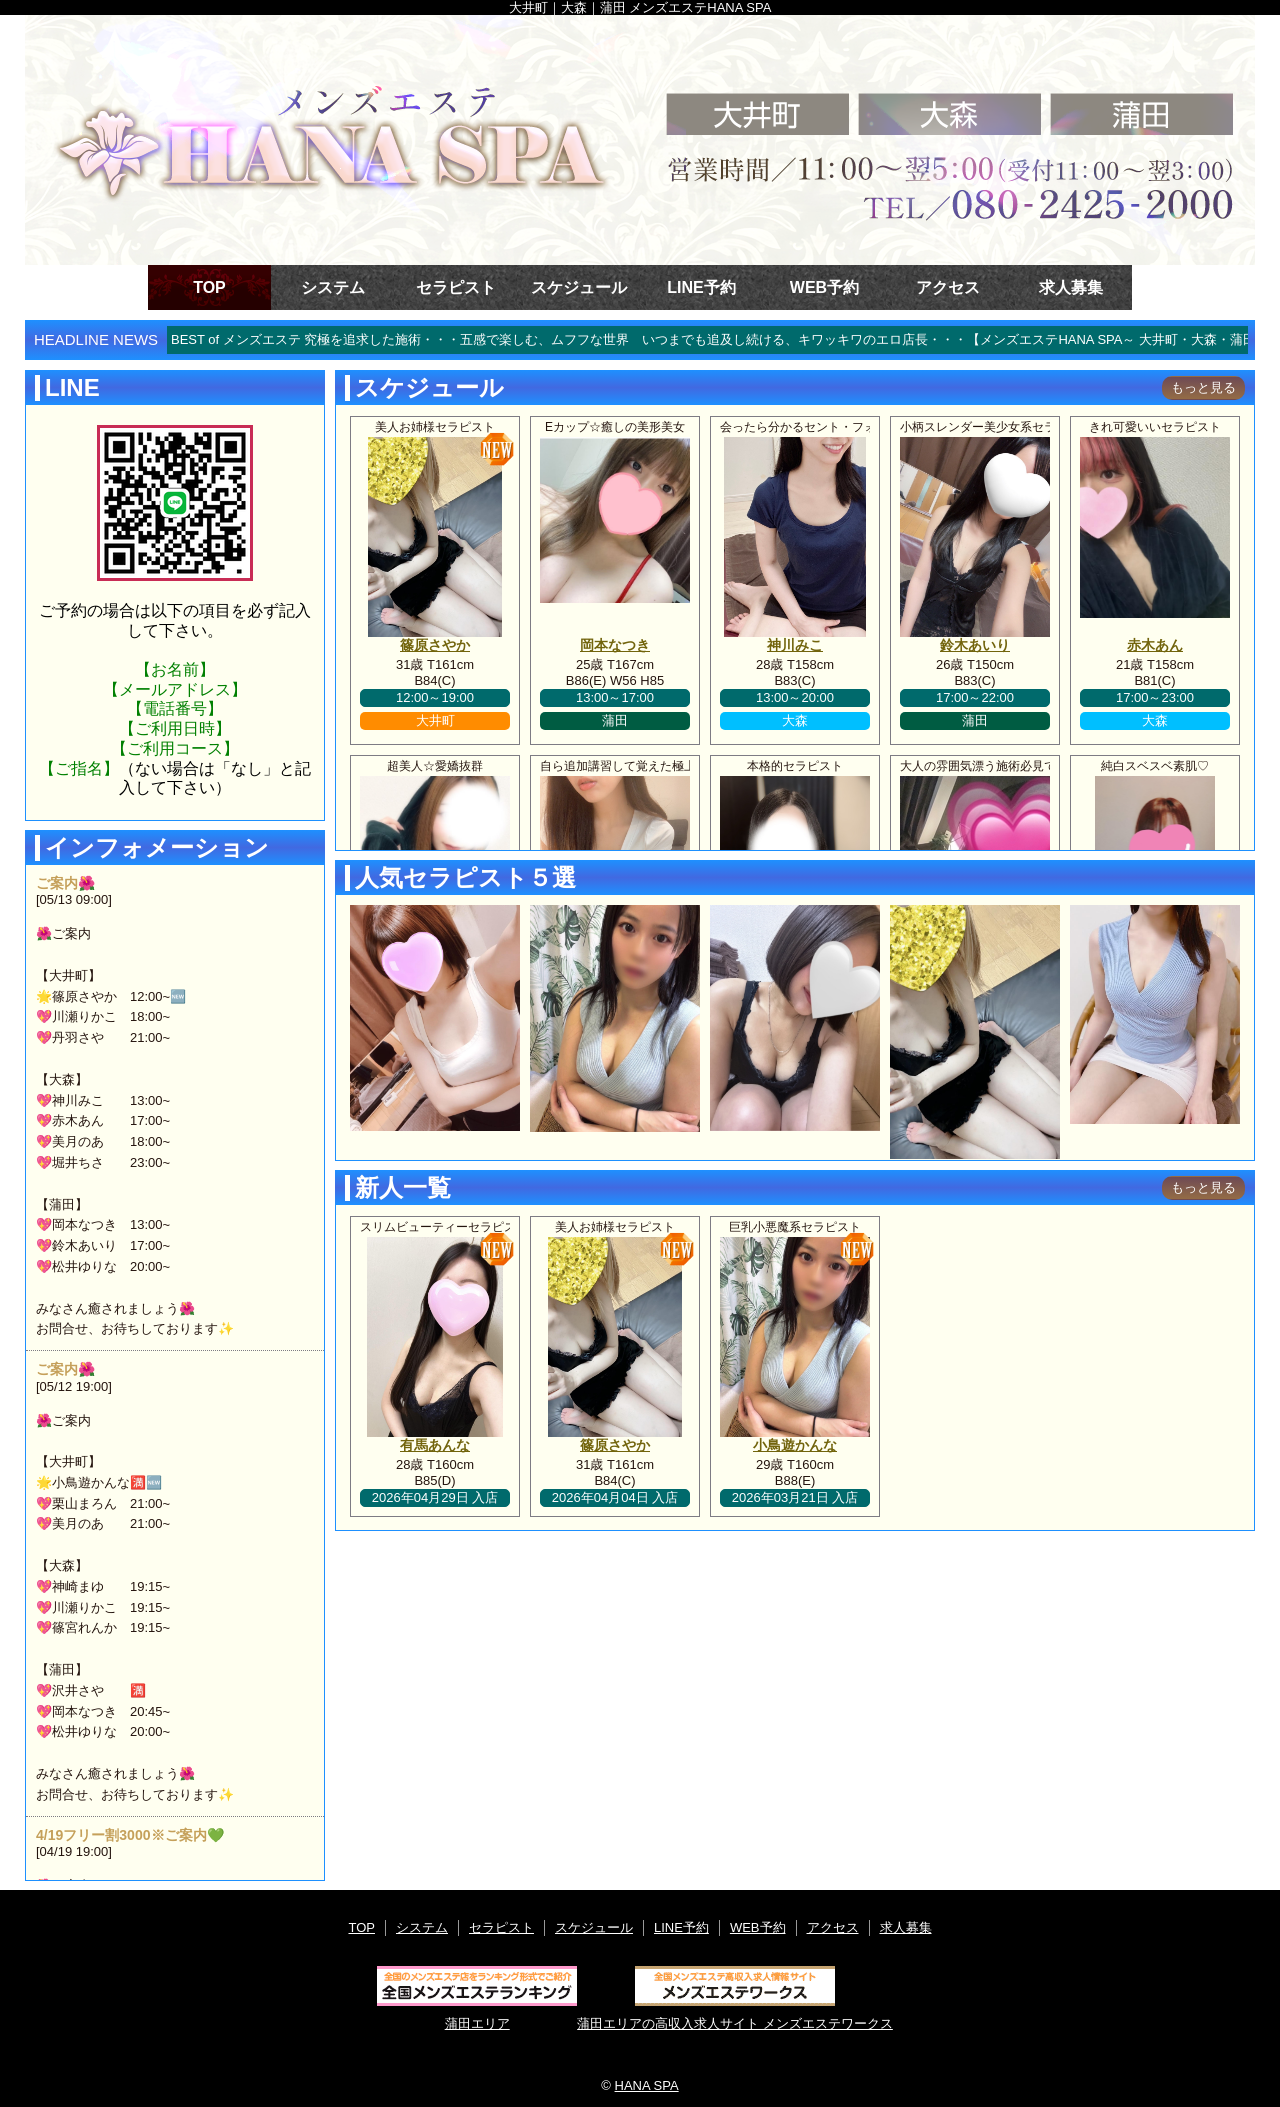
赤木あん (1155, 645)
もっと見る (1203, 387)
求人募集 (1071, 287)
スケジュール (579, 287)
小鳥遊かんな (795, 1445)
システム (333, 287)
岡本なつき (615, 645)
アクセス (948, 287)
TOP (209, 287)
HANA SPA (647, 2085)
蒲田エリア (477, 1998)
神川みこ (795, 645)
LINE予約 (701, 287)
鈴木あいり (975, 645)
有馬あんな (435, 1445)
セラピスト (456, 287)
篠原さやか (435, 645)
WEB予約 (824, 287)
